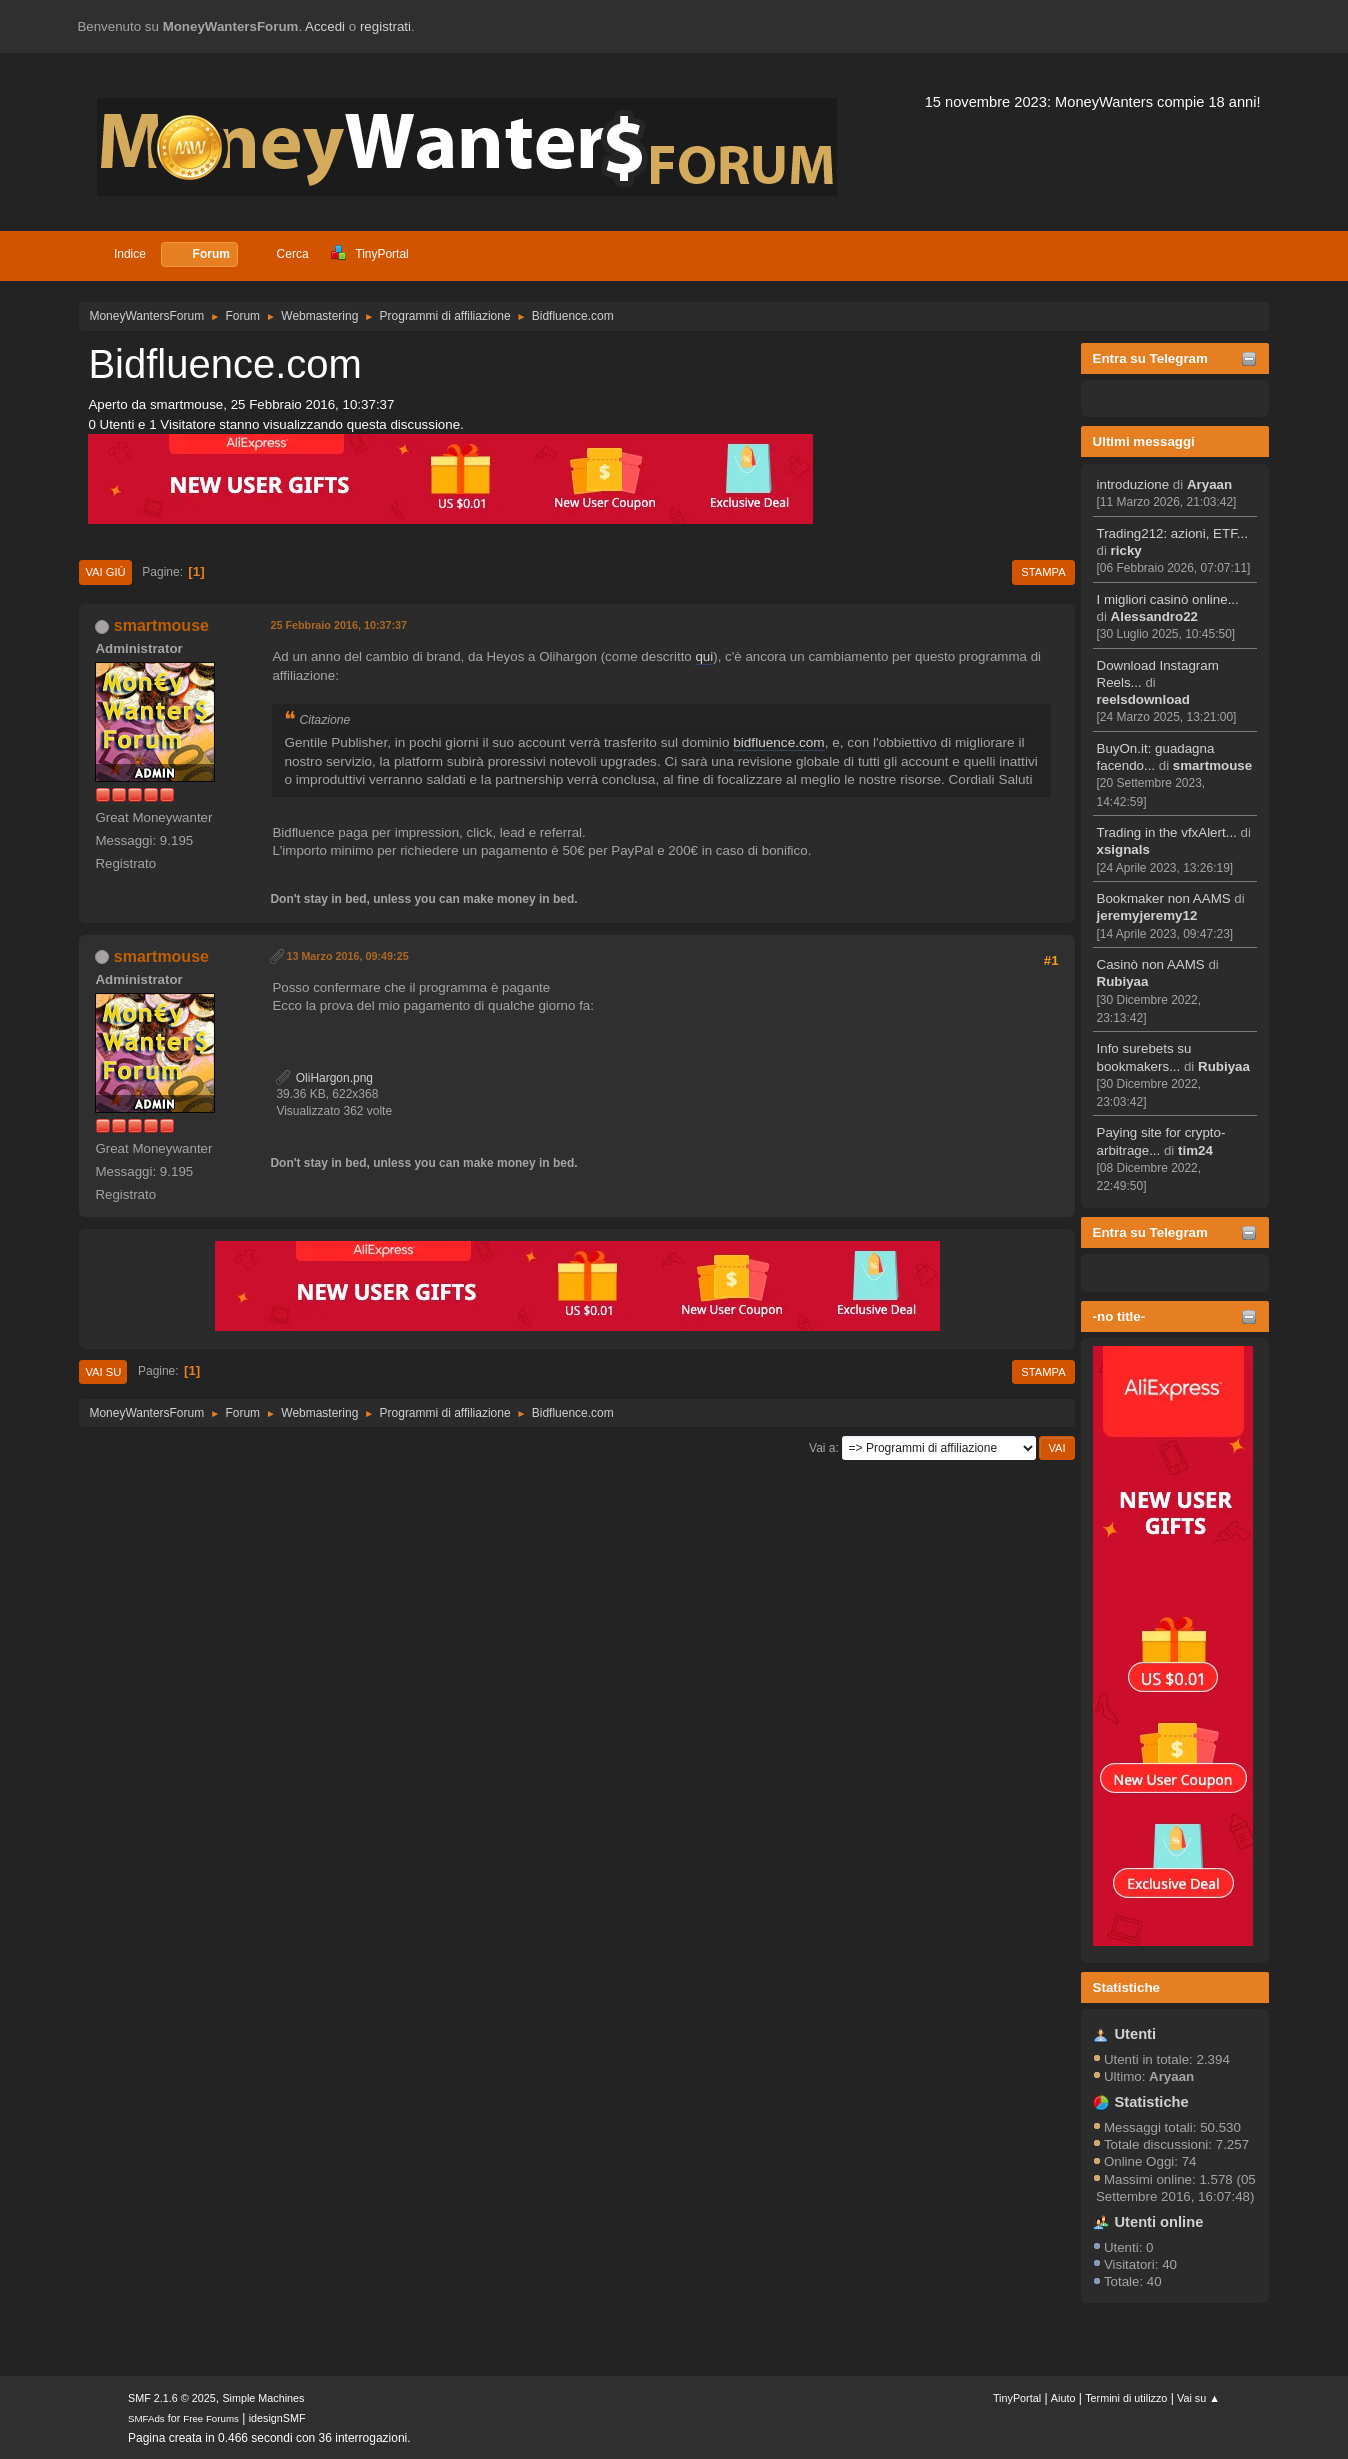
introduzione (1133, 484)
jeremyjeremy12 (1147, 915)
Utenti (1136, 2034)
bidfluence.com (778, 742)
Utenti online (1159, 2222)
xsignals (1123, 849)
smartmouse (1212, 765)
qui (704, 656)
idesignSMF (277, 2418)
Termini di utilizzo (1126, 2398)
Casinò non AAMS (1151, 964)
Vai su (103, 1372)
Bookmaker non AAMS (1164, 898)
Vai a (822, 1448)
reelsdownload (1143, 699)
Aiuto (1063, 2398)
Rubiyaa (1123, 981)
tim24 (1195, 1150)
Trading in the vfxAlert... (1167, 832)
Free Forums (211, 2418)
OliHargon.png (324, 1078)
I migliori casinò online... (1168, 599)
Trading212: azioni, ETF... (1172, 533)
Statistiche (1126, 1987)
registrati (385, 26)
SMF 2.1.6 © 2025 (172, 2398)
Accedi (325, 26)
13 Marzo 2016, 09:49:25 (347, 956)
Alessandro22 (1154, 616)
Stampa (1043, 572)
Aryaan (1209, 484)
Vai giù (105, 572)
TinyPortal (1017, 2398)
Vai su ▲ (1198, 2398)
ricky (1126, 550)
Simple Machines (263, 2398)
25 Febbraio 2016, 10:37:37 (338, 625)
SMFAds (146, 2418)
